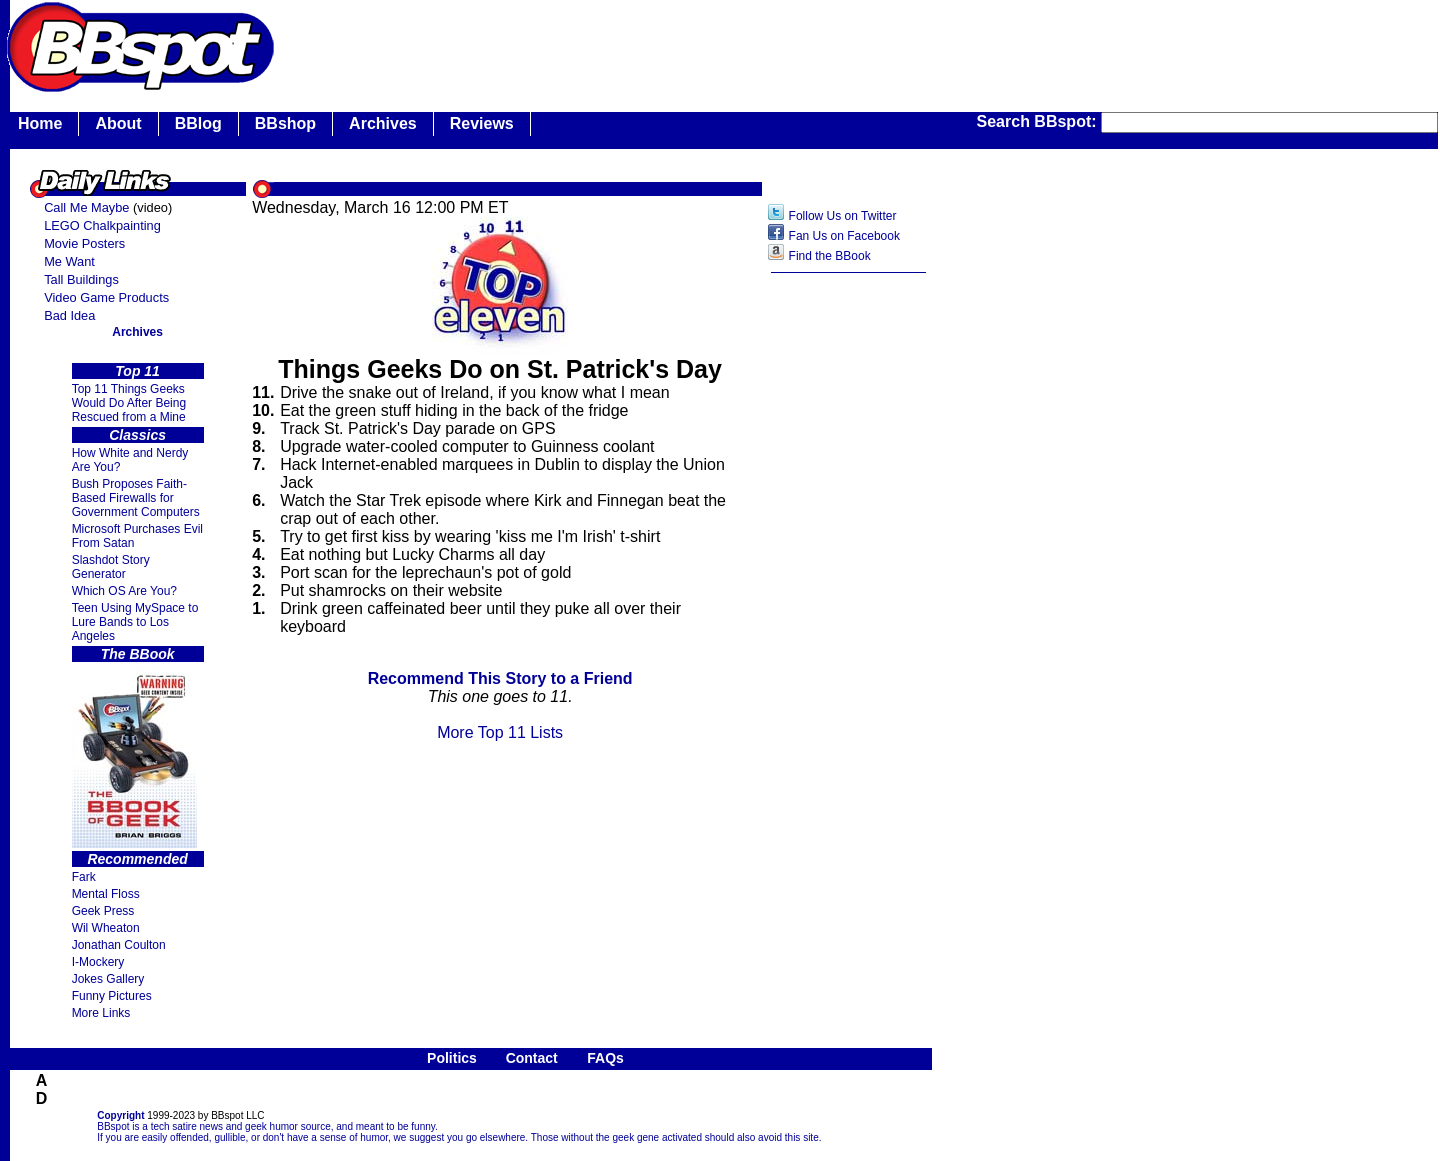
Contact (532, 1058)
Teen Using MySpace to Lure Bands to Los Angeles (135, 622)
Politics (452, 1058)
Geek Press (103, 911)
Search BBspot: (1039, 121)
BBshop (285, 123)
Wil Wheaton (106, 928)
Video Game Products (106, 297)
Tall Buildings (81, 279)
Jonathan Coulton (119, 945)
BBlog (198, 123)
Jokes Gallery (108, 979)
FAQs (605, 1058)
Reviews (482, 123)
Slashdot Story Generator (111, 567)
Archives (383, 123)
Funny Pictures (112, 996)
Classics (137, 435)
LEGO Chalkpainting (102, 225)
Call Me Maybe (86, 207)
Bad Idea (69, 315)
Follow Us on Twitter (843, 216)
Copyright (120, 1115)
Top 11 (137, 371)
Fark (84, 877)
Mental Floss (106, 894)
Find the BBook (830, 256)
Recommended (137, 859)
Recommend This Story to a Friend (500, 678)
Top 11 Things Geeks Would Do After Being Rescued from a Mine (129, 403)
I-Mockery (98, 962)
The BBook (138, 654)
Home (40, 123)
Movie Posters (84, 243)
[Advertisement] (849, 599)
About (118, 123)
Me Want (69, 261)
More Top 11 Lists (500, 732)
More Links (101, 1013)
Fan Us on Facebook (844, 236)
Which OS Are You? (124, 591)
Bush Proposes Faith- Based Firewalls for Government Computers (136, 498)
